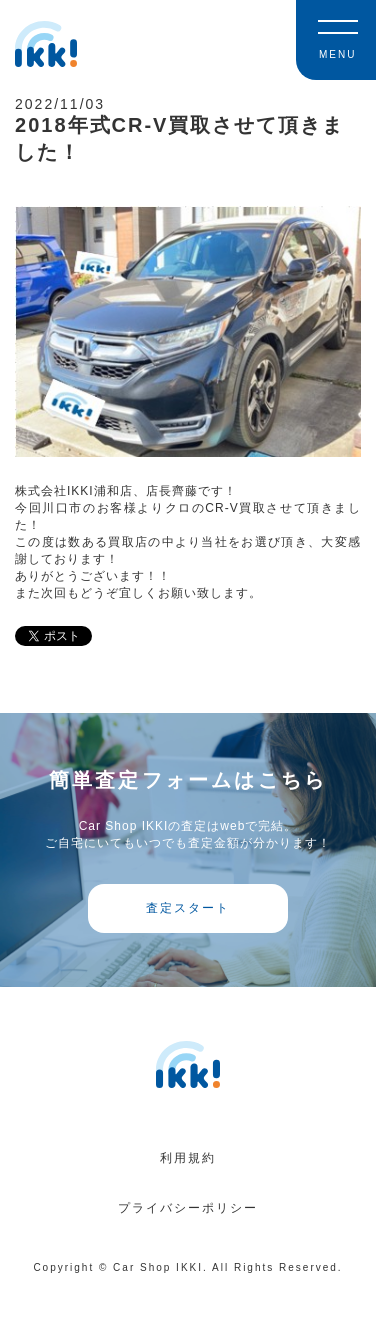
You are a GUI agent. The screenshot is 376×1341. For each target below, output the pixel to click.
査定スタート (188, 908)
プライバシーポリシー (188, 1208)
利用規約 (188, 1158)
